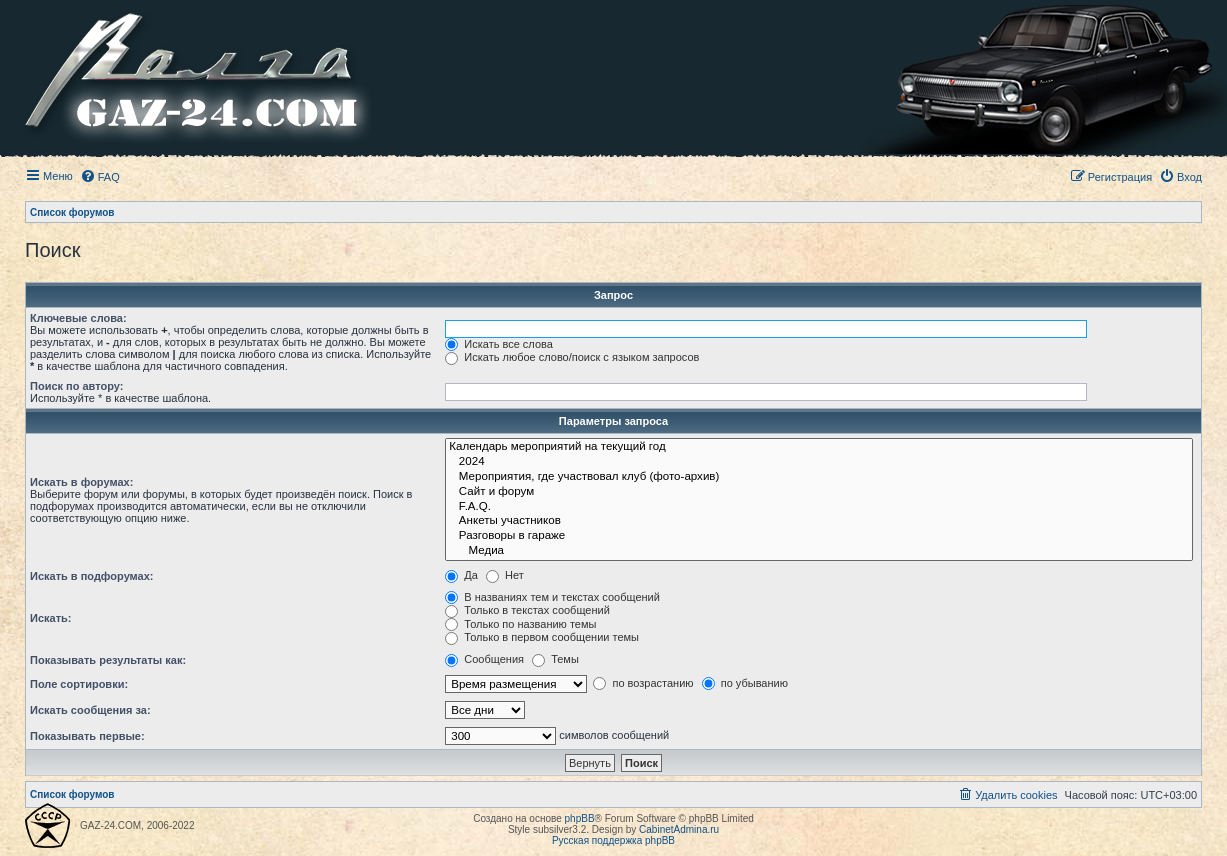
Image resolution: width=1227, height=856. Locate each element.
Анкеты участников (819, 521)
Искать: (50, 618)
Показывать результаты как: (108, 660)
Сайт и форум (819, 492)
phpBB (580, 818)
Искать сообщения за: (90, 710)
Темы (555, 659)
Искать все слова (499, 344)
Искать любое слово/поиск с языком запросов (572, 357)
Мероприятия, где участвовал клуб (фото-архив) (819, 477)
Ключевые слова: (78, 318)
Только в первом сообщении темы (542, 637)
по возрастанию (643, 683)
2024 (819, 462)
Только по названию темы (520, 624)
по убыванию (745, 683)
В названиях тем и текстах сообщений (552, 597)
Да (461, 575)
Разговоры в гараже (819, 536)
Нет (505, 575)
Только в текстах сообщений (527, 610)
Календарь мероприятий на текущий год (819, 447)
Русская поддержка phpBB (613, 840)
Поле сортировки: (79, 684)
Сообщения (484, 659)
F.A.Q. (819, 507)
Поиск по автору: (76, 386)
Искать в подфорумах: (92, 576)
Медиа (819, 551)
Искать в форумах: (81, 482)
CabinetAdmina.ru (679, 829)
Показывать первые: (87, 736)
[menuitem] (100, 177)
